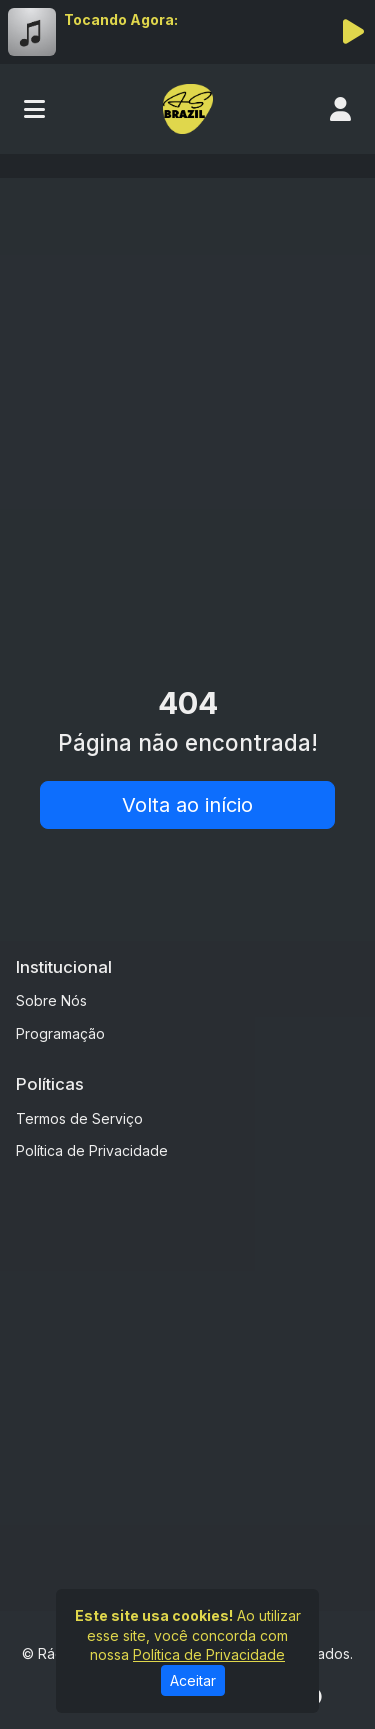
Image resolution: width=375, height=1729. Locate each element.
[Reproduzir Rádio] (353, 32)
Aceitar (193, 1680)
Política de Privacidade (92, 1150)
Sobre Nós (51, 1000)
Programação (60, 1033)
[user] (340, 109)
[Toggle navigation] (34, 109)
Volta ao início (187, 805)
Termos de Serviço (79, 1118)
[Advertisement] (187, 391)
